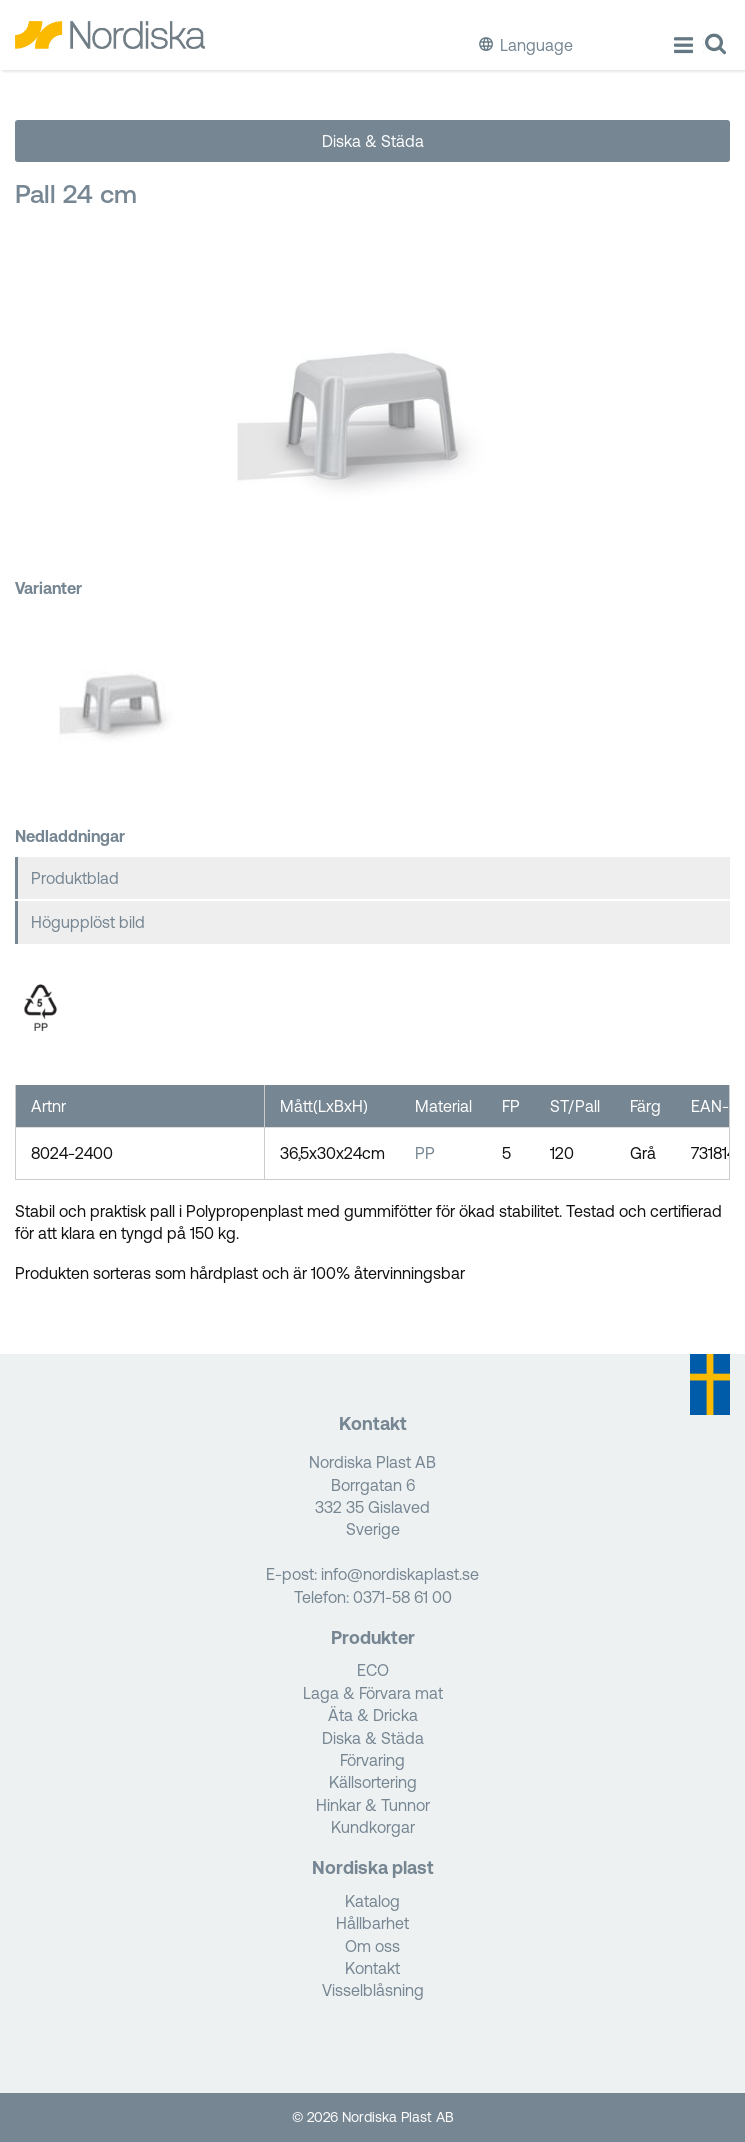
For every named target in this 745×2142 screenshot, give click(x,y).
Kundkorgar (373, 1827)
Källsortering (373, 1782)
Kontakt (372, 1968)
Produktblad (75, 878)
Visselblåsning (373, 1990)
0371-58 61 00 (402, 1597)
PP (425, 1153)
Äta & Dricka (373, 1715)
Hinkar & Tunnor (373, 1805)
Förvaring (372, 1760)
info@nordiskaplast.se (400, 1574)
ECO (373, 1670)
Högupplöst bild (88, 922)
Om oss (372, 1946)
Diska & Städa (373, 141)
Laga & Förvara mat (373, 1693)
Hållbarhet (372, 1923)
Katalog (372, 1901)
